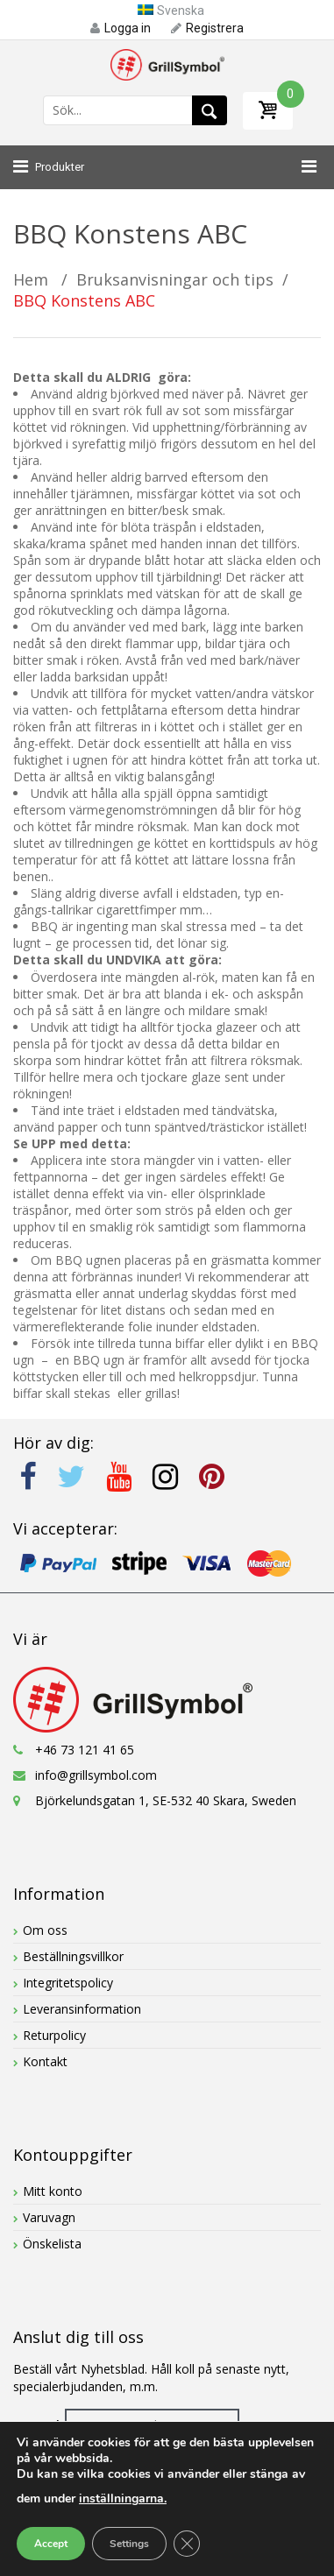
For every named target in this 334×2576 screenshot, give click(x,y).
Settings (129, 2544)
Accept (51, 2544)
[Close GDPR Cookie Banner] (187, 2543)
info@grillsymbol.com (96, 1775)
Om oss (45, 1930)
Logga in (120, 28)
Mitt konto (52, 2191)
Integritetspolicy (68, 1982)
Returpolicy (54, 2035)
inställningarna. (123, 2498)
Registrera (207, 28)
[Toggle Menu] (304, 167)
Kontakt (45, 2061)
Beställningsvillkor (73, 1956)
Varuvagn (49, 2217)
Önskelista (52, 2243)
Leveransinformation (82, 2009)
